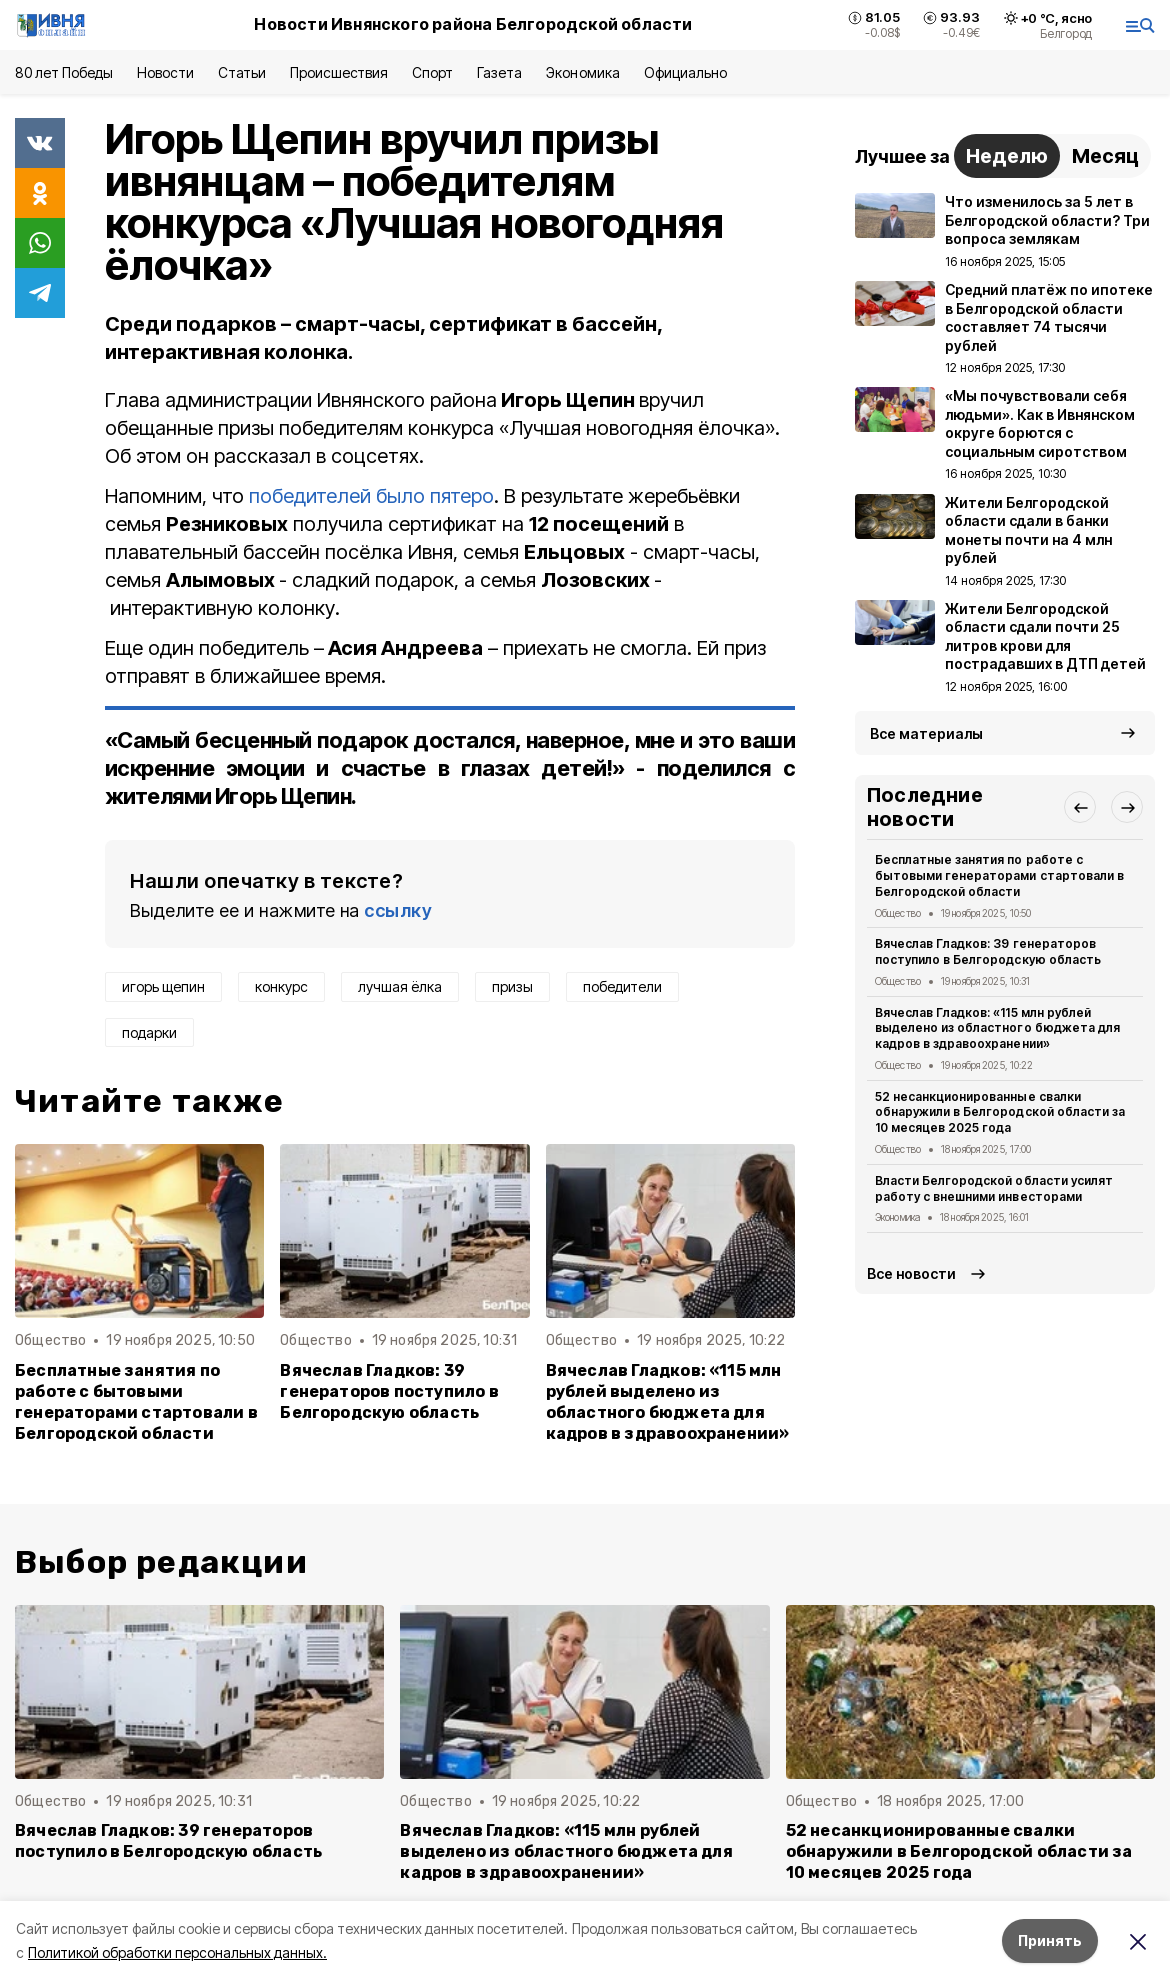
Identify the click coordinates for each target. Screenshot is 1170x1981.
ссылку (398, 910)
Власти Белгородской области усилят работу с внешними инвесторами (994, 1188)
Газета (499, 72)
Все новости (911, 1273)
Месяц (1105, 156)
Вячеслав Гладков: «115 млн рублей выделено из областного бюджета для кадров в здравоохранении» (668, 1402)
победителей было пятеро (371, 496)
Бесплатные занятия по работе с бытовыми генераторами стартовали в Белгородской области (136, 1402)
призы (512, 986)
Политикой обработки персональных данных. (177, 1952)
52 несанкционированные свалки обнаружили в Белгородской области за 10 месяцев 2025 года (1000, 1112)
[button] (1080, 807)
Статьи (242, 72)
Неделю (1007, 156)
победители (622, 986)
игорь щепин (163, 986)
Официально (685, 72)
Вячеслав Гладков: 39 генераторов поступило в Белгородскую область (389, 1391)
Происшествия (339, 72)
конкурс (281, 986)
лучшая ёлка (400, 986)
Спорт (432, 72)
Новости (165, 72)
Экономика (582, 72)
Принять (1050, 1940)
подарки (149, 1032)
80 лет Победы (64, 72)
